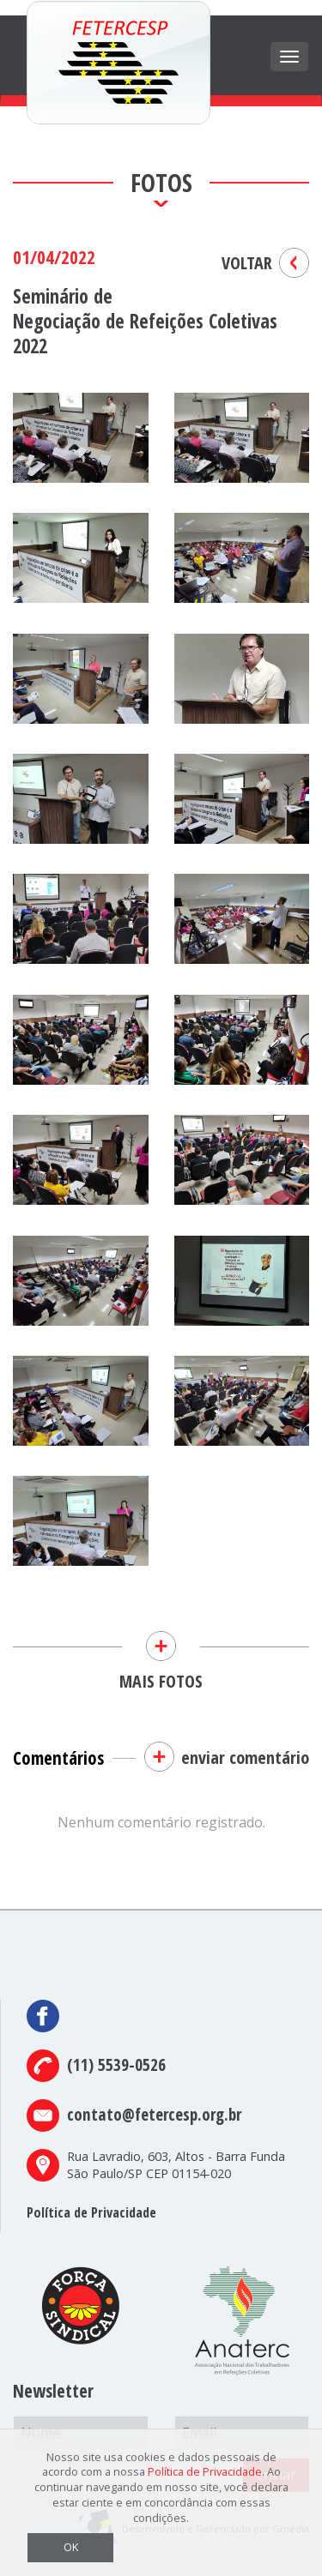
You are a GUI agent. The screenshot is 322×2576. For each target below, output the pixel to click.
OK (71, 2547)
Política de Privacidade (91, 2212)
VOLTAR (247, 262)
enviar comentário (245, 1757)
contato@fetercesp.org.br (154, 2114)
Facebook (44, 2016)
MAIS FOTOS (161, 1650)
